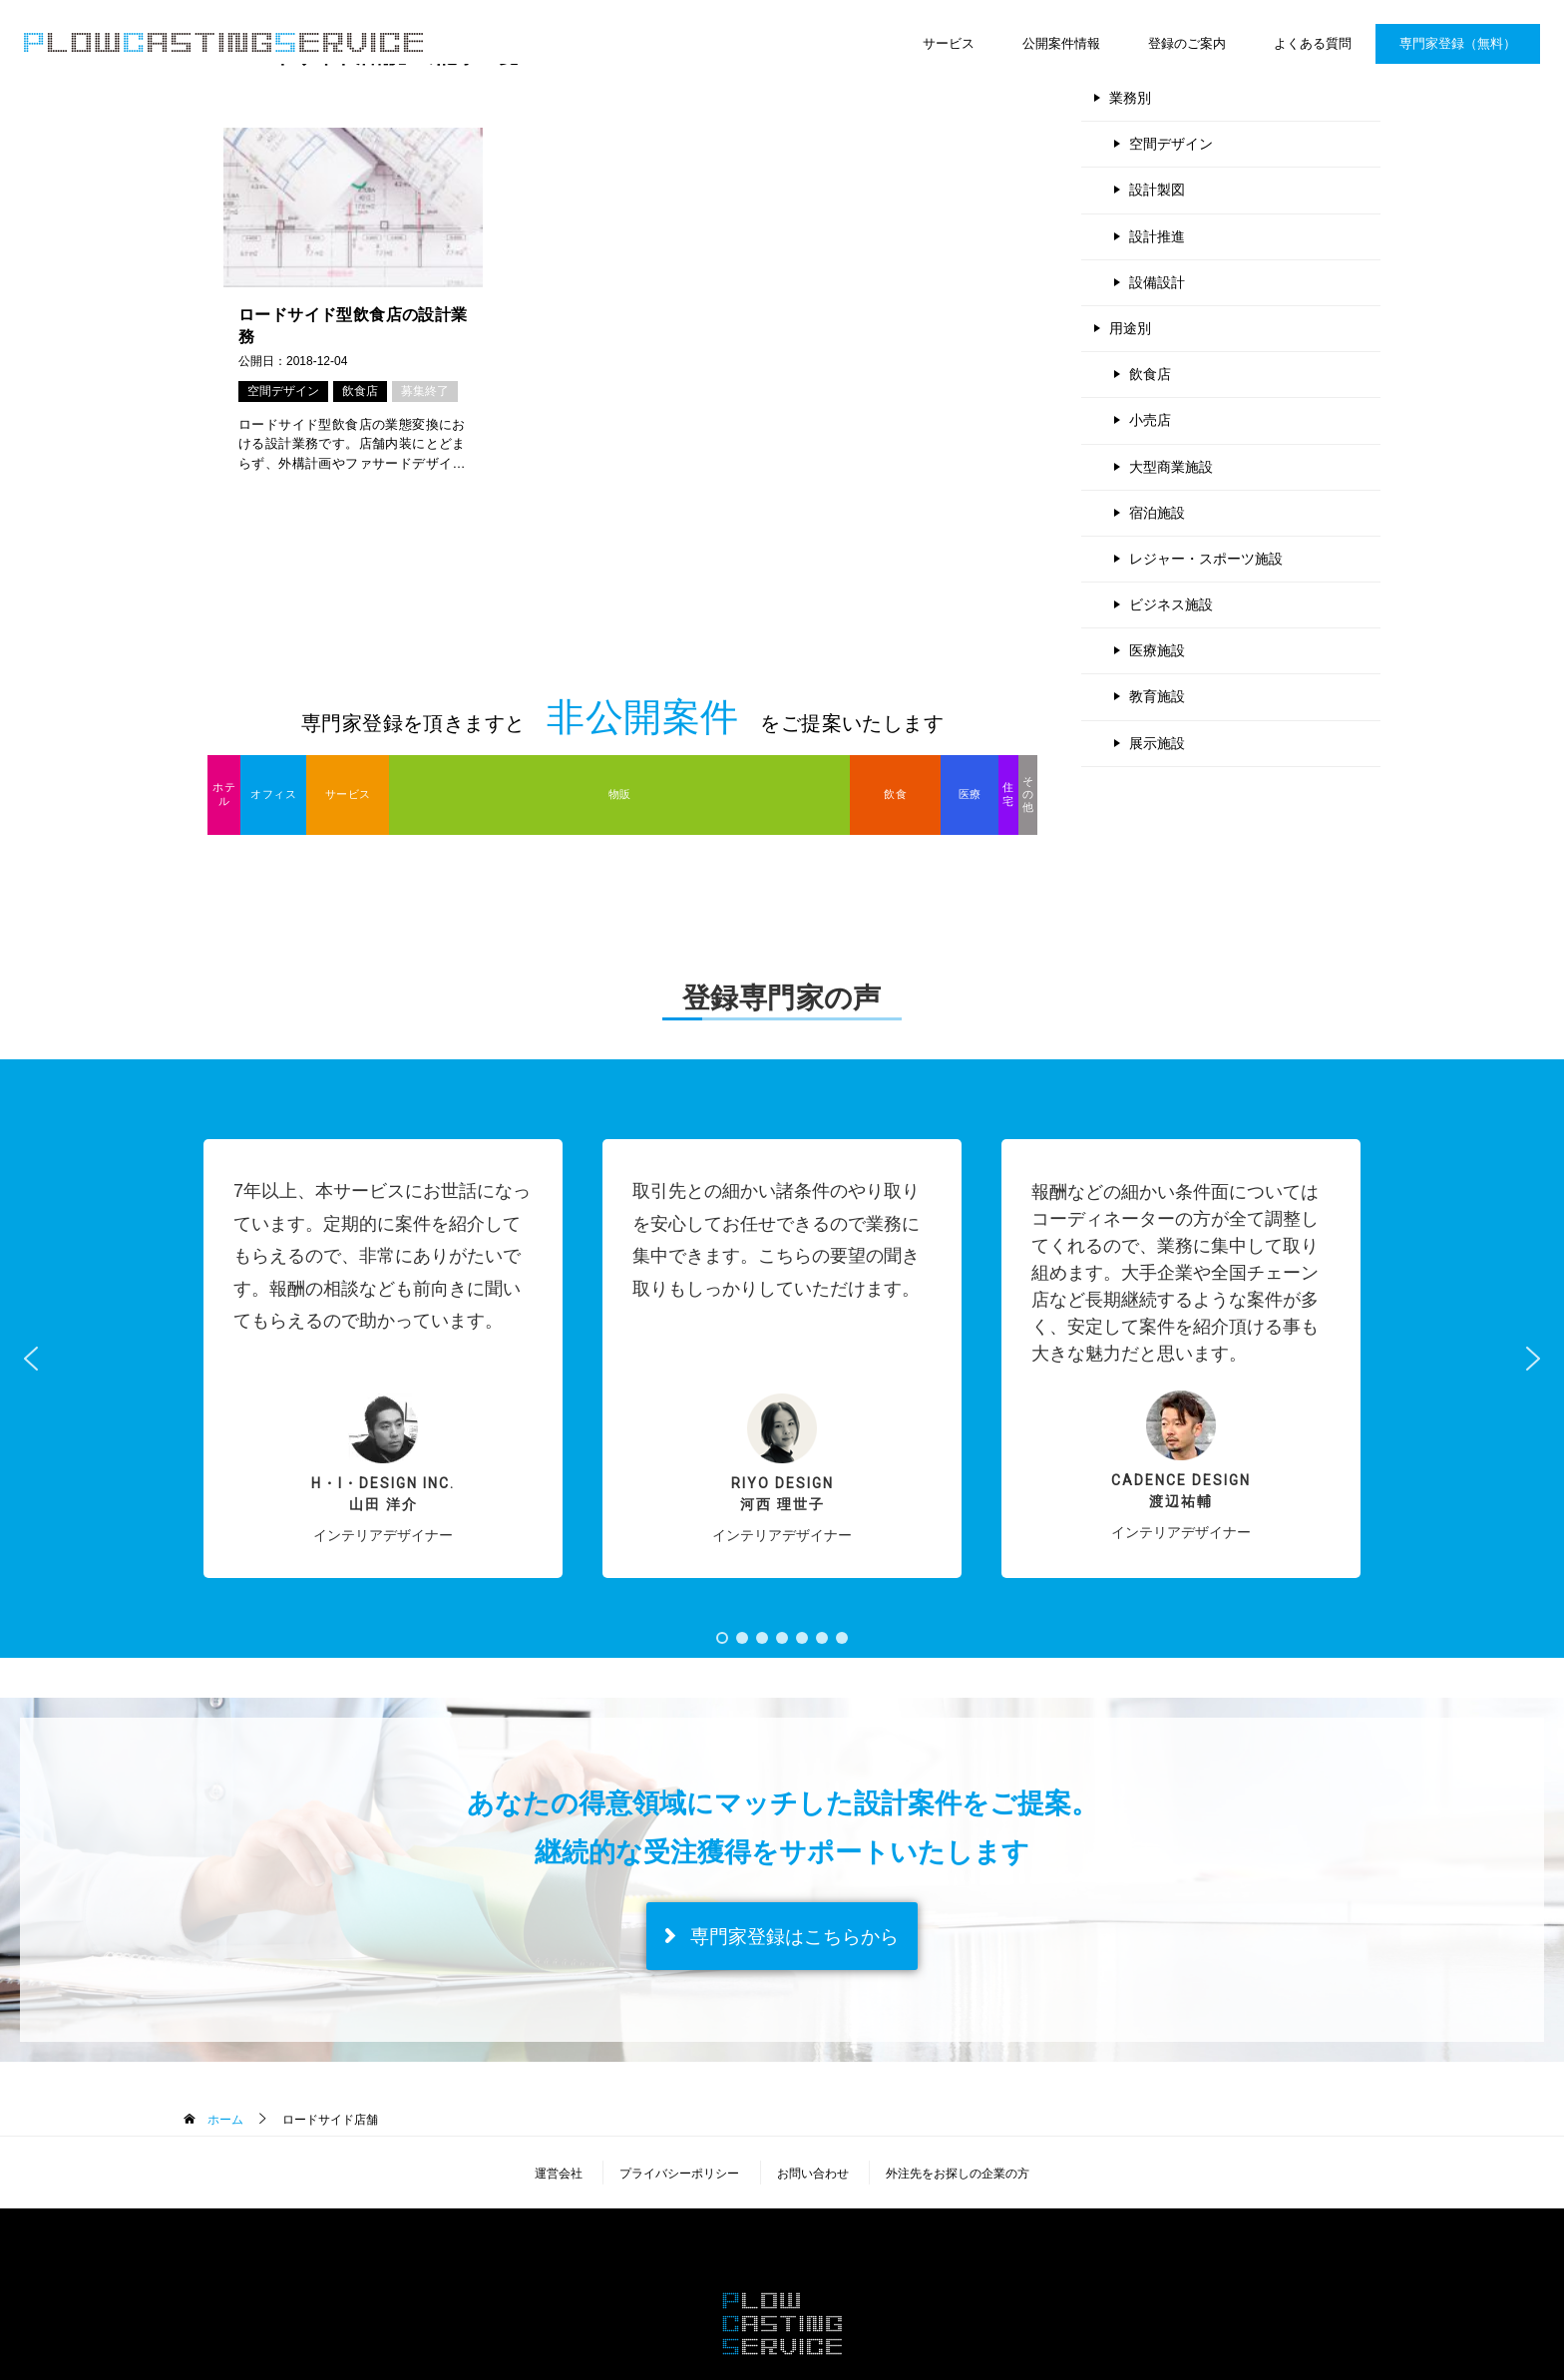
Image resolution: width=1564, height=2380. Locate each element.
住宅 (1007, 793)
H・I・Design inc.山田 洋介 (383, 1493)
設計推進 (1157, 236)
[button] (383, 1358)
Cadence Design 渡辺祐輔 (1181, 1490)
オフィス (273, 794)
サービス (949, 43)
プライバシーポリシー (679, 2174)
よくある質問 (1313, 43)
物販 (619, 794)
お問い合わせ (813, 2174)
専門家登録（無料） (1457, 43)
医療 (970, 794)
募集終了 (425, 391)
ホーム (222, 2120)
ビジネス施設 (1171, 604)
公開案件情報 (1061, 43)
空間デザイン (283, 391)
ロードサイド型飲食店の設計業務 (353, 325)
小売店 (1150, 420)
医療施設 (1157, 650)
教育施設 (1157, 696)
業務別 (1130, 98)
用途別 (1130, 328)
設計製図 (1157, 190)
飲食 (895, 794)
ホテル (223, 793)
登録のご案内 (1187, 43)
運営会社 (559, 2174)
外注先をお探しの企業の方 (957, 2174)
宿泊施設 (1157, 513)
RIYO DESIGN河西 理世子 (782, 1493)
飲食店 (360, 391)
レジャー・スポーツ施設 (1206, 559)
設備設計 (1157, 282)
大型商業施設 (1171, 467)
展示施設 (1157, 743)
